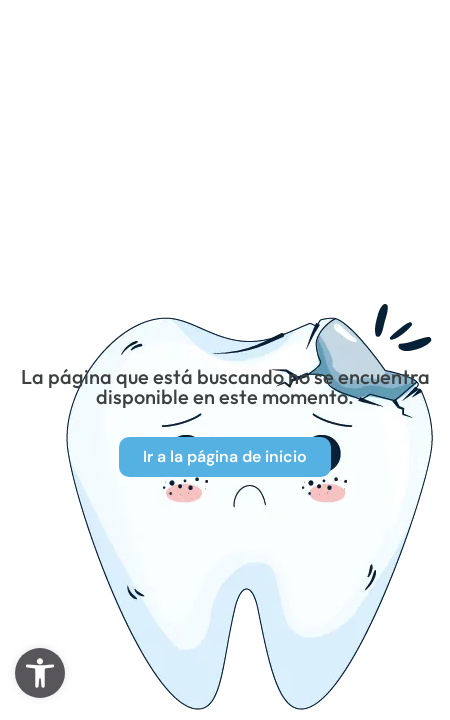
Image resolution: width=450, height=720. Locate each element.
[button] (40, 673)
